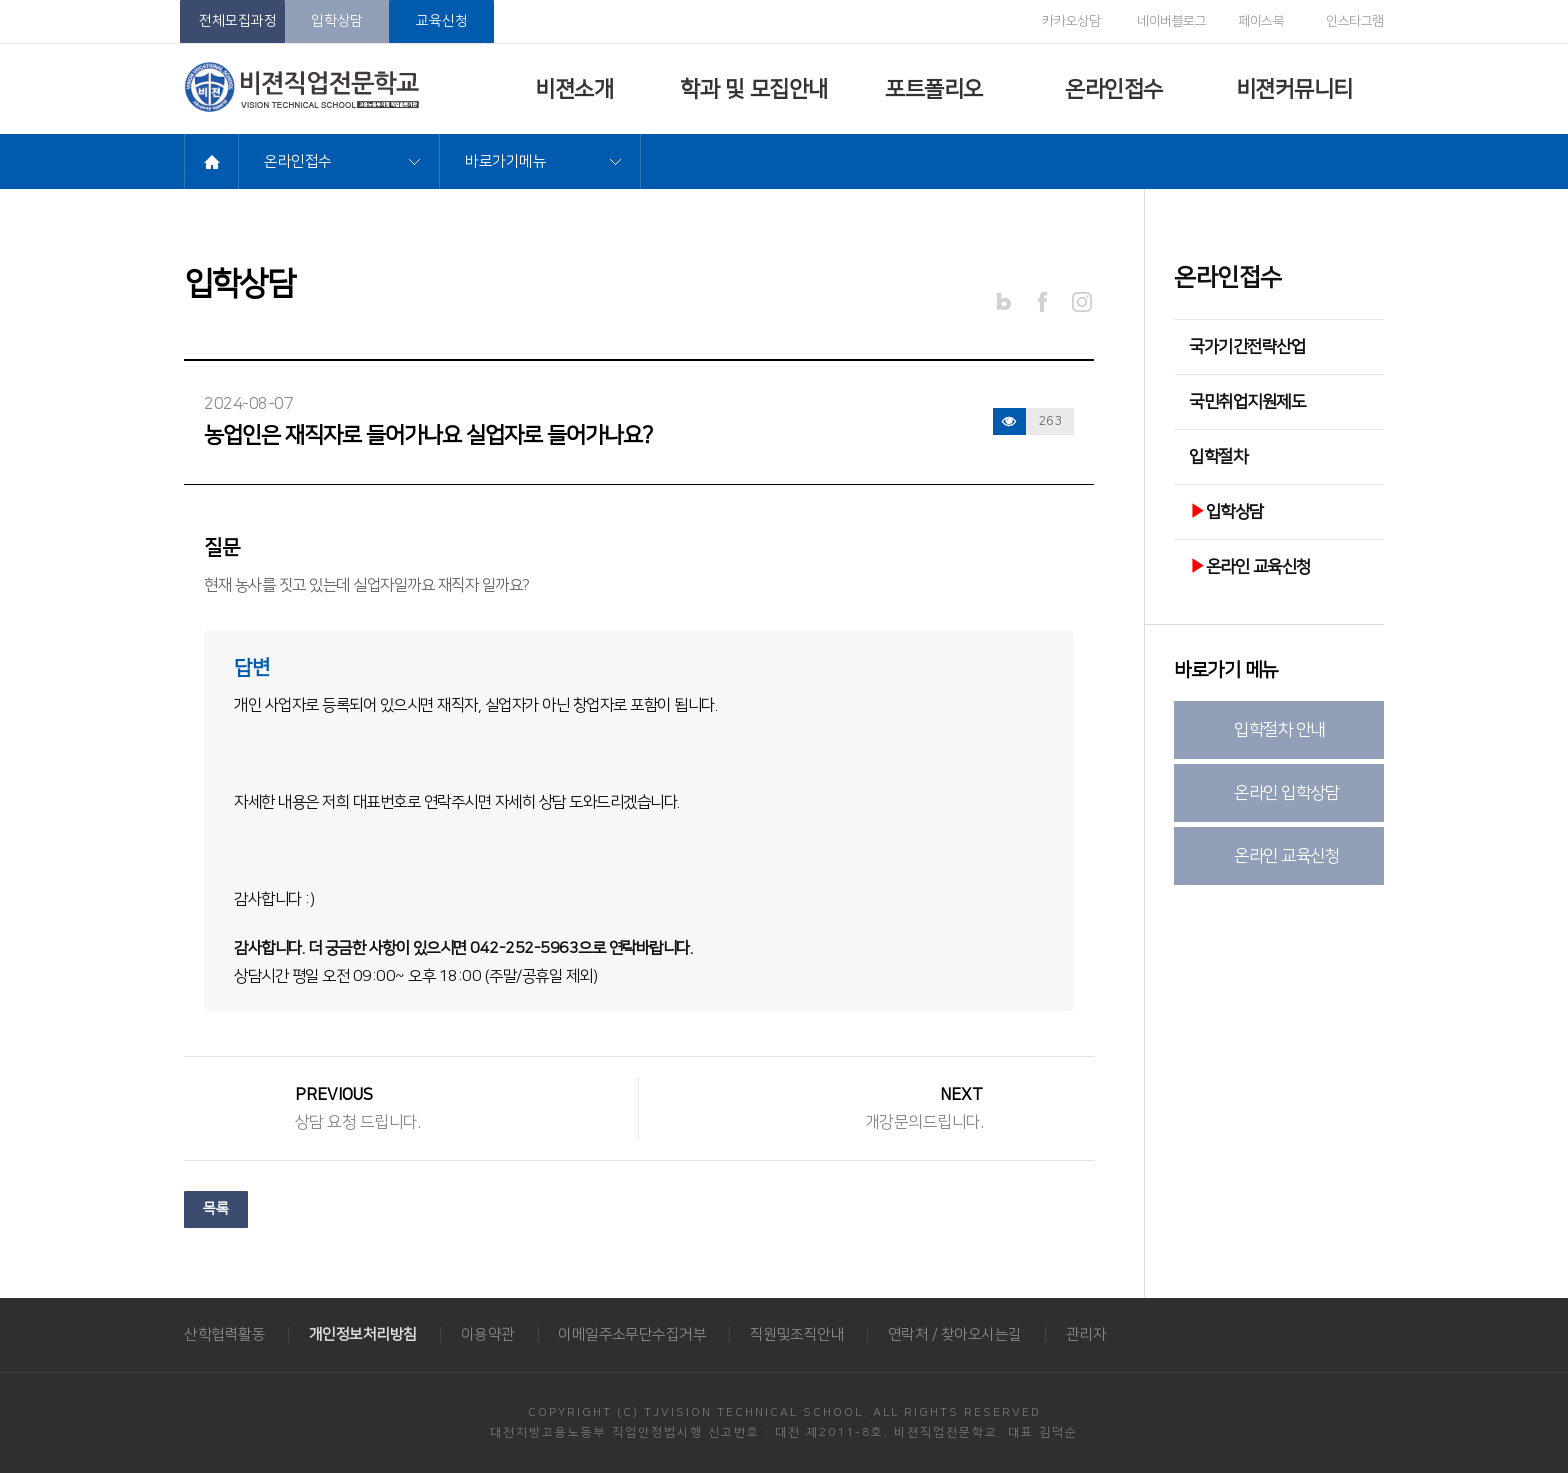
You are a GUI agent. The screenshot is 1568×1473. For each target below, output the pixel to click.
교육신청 (442, 21)
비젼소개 (574, 89)
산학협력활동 (224, 1334)
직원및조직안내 (801, 1334)
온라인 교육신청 (1250, 567)
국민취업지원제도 (1247, 402)
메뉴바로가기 (0, 0)
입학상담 (337, 21)
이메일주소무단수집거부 (635, 1334)
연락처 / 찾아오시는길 (960, 1334)
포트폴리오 (934, 89)
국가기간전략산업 (1247, 347)
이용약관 (489, 1334)
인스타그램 (1344, 21)
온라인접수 (1114, 89)
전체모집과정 (238, 21)
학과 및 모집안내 (754, 89)
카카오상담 (1060, 21)
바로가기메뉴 (505, 161)
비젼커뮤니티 (1294, 89)
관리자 (1091, 1334)
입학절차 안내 (1279, 730)
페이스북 (1255, 22)
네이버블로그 (1163, 21)
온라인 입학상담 (1286, 793)
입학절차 (1218, 457)
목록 (216, 1210)
